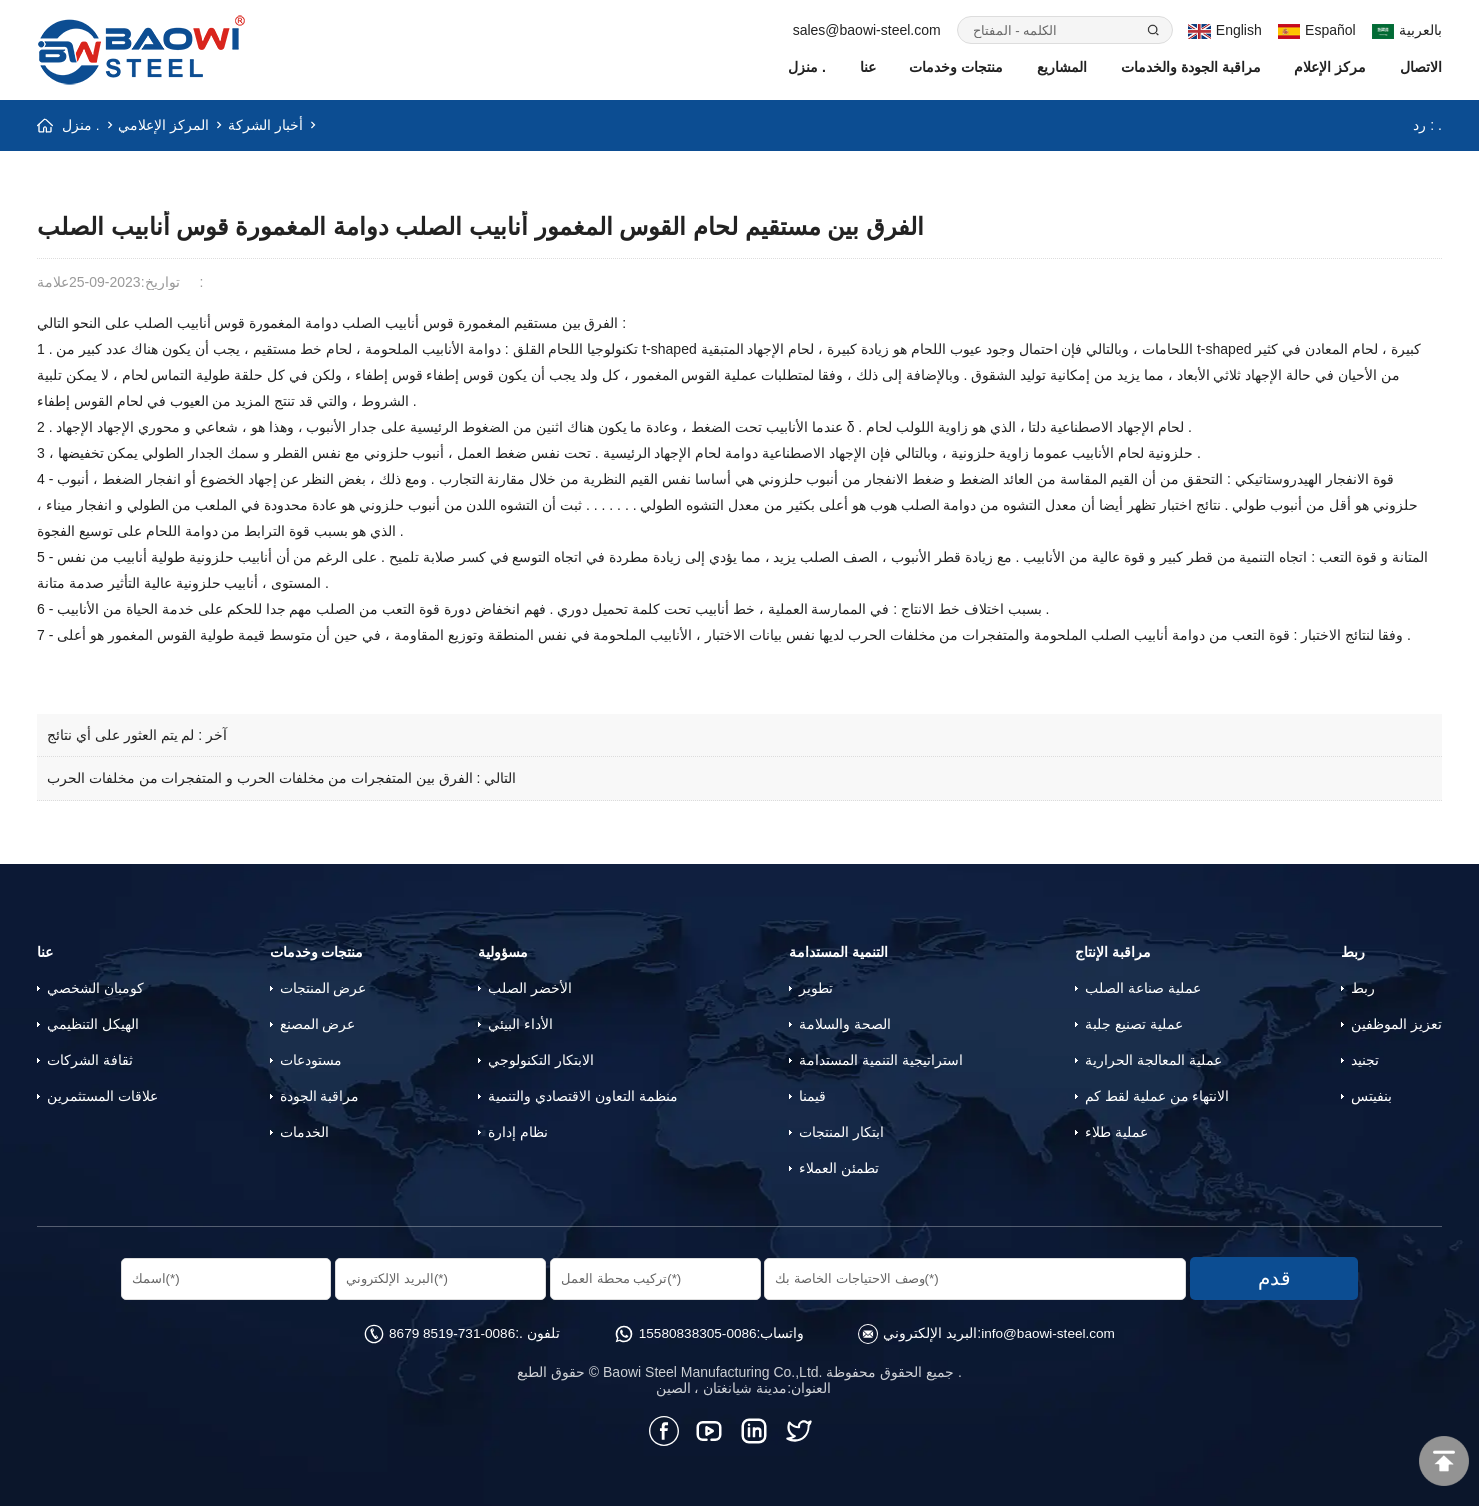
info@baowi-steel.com (1052, 1331)
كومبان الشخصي (95, 987)
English (1224, 30)
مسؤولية (503, 951)
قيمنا (812, 1095)
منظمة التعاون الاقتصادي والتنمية (583, 1095)
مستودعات (311, 1059)
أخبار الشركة (265, 125)
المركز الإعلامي (164, 125)
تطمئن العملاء (839, 1167)
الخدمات (304, 1131)
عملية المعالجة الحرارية (1153, 1059)
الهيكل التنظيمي (93, 1023)
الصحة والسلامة (845, 1023)
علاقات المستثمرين (102, 1095)
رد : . (1427, 125)
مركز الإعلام (1330, 67)
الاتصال (1421, 67)
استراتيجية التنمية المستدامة (881, 1059)
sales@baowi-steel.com (867, 30)
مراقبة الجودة (320, 1095)
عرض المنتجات (323, 987)
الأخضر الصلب (530, 987)
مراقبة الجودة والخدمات (1191, 67)
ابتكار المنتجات (841, 1131)
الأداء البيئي (520, 1023)
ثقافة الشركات (90, 1059)
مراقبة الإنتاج (1113, 951)
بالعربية (1407, 30)
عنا (868, 67)
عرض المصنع (318, 1023)
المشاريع (1062, 67)
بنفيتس (1371, 1095)
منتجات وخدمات (956, 67)
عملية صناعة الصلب (1143, 987)
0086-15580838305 (697, 1331)
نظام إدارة (518, 1131)
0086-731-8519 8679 (448, 1331)
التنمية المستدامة (838, 951)
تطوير (816, 987)
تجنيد (1365, 1059)
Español (1317, 30)
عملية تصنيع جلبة (1134, 1023)
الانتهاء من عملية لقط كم (1157, 1095)
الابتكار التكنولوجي (541, 1059)
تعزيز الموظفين (1396, 1023)
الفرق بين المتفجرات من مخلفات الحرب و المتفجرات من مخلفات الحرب (260, 778)
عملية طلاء (1116, 1131)
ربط (1353, 951)
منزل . (807, 67)
